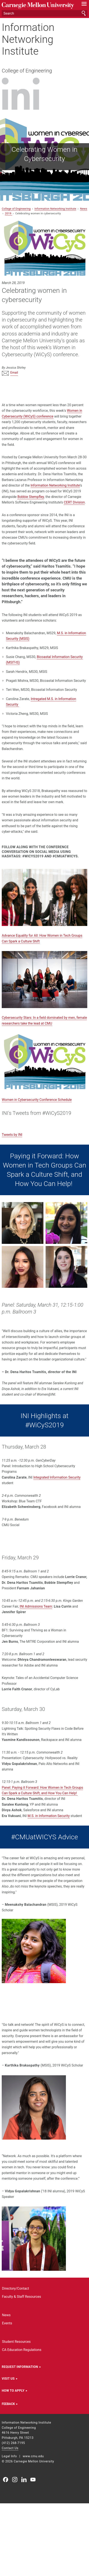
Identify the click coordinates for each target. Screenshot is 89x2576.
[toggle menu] (84, 5)
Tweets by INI (12, 1135)
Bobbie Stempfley (30, 497)
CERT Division (74, 502)
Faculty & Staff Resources (21, 2297)
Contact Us (10, 2448)
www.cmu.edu (33, 2456)
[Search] (44, 13)
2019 (8, 213)
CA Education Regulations (21, 2350)
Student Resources (16, 2342)
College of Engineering (27, 71)
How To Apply (13, 2391)
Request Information (20, 2367)
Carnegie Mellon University (38, 5)
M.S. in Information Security (49, 1816)
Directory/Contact (15, 2288)
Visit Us (8, 2379)
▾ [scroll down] (1, 173)
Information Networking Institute (28, 39)
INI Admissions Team (36, 1606)
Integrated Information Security (57, 1477)
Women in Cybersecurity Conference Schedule (37, 1100)
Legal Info (9, 2456)
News (83, 208)
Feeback (8, 2404)
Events (7, 2323)
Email (14, 372)
